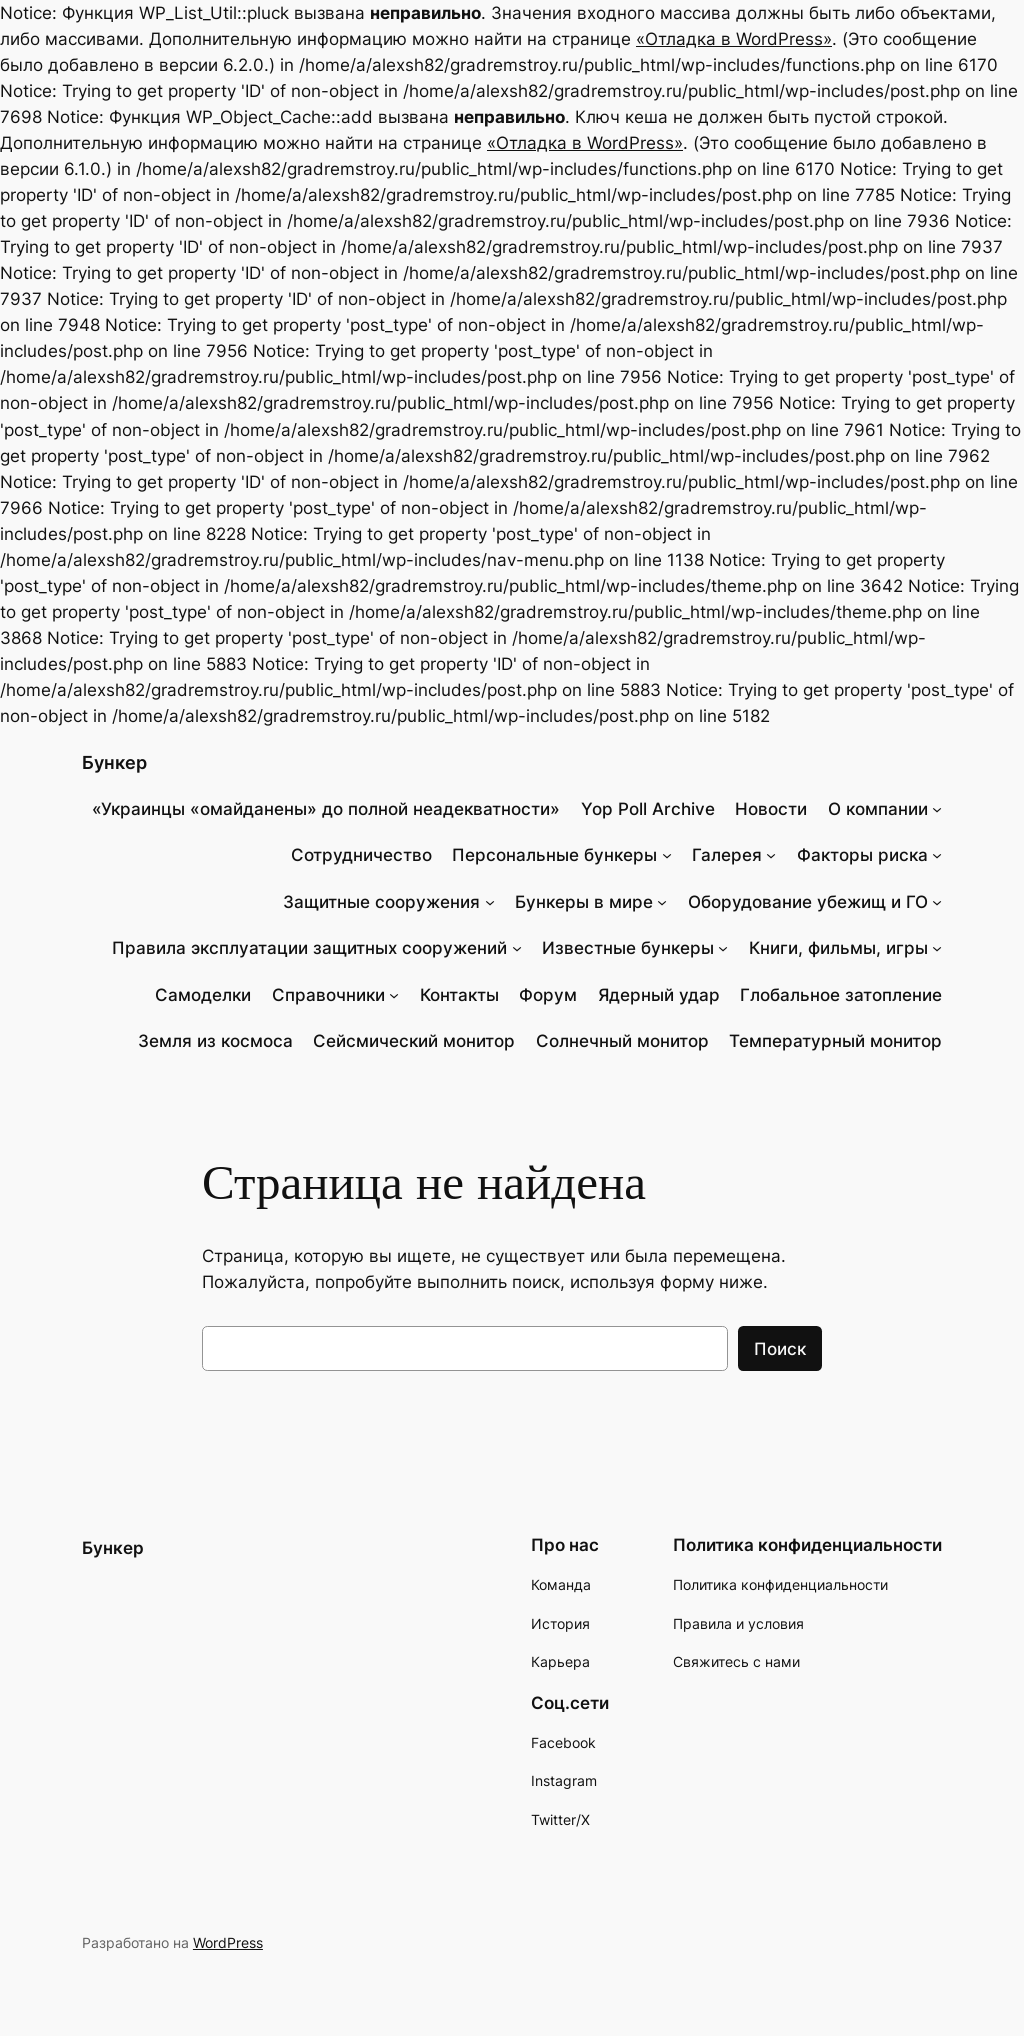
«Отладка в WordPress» (734, 39)
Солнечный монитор (622, 1041)
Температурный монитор (835, 1041)
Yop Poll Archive (648, 809)
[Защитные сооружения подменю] (490, 902)
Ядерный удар (659, 995)
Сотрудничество (361, 855)
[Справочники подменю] (394, 995)
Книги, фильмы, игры (838, 948)
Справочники (328, 995)
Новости (771, 809)
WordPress (228, 1942)
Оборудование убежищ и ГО (808, 902)
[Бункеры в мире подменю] (662, 902)
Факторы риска (862, 855)
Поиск (780, 1349)
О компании (878, 809)
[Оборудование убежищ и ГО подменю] (937, 902)
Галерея (727, 855)
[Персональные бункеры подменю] (667, 855)
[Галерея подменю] (771, 855)
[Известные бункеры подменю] (723, 948)
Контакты (459, 995)
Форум (548, 995)
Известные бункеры (628, 948)
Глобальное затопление (841, 995)
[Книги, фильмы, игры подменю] (937, 948)
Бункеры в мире (584, 902)
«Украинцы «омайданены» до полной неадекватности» (326, 809)
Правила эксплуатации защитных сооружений (309, 948)
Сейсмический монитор (414, 1041)
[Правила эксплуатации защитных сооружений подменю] (517, 948)
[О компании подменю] (937, 809)
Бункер (114, 762)
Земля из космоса (215, 1041)
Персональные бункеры (554, 855)
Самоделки (203, 995)
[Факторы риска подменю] (937, 855)
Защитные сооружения (381, 902)
